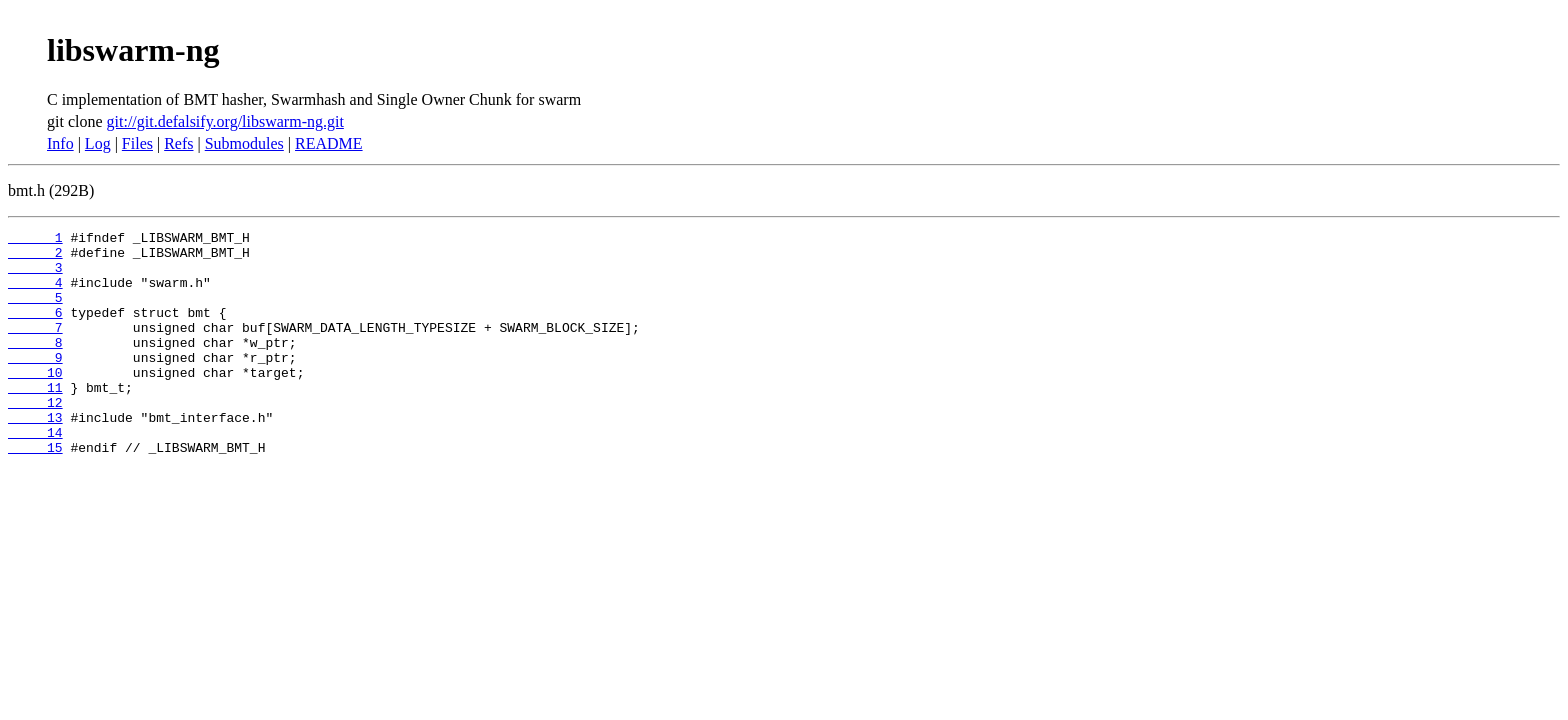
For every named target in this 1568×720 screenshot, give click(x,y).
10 (35, 402)
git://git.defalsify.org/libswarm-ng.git (225, 121)
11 (35, 420)
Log (98, 143)
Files (137, 143)
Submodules (244, 143)
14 (35, 474)
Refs (178, 143)
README (329, 143)
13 (35, 456)
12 (35, 438)
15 (35, 492)
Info (60, 143)
